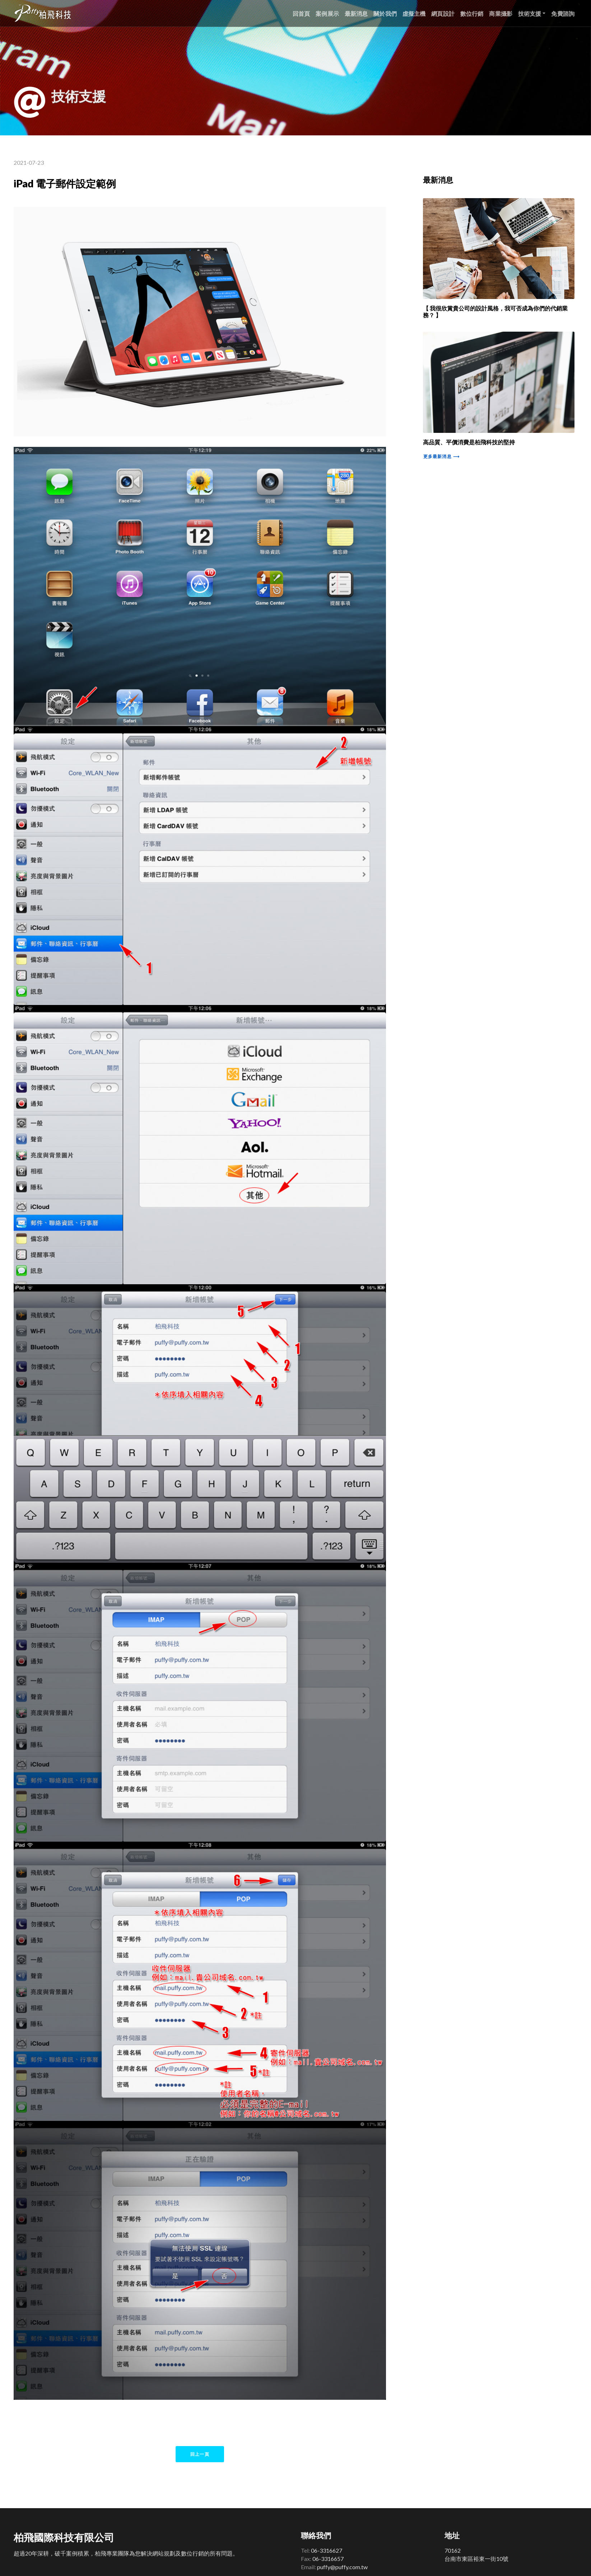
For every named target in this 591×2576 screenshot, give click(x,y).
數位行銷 (472, 13)
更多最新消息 (441, 456)
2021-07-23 (29, 162)
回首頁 (301, 13)
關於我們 (385, 13)
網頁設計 (443, 13)
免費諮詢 (562, 13)
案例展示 (327, 13)
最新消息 (356, 13)
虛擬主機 (414, 13)
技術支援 (529, 13)
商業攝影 (500, 13)
